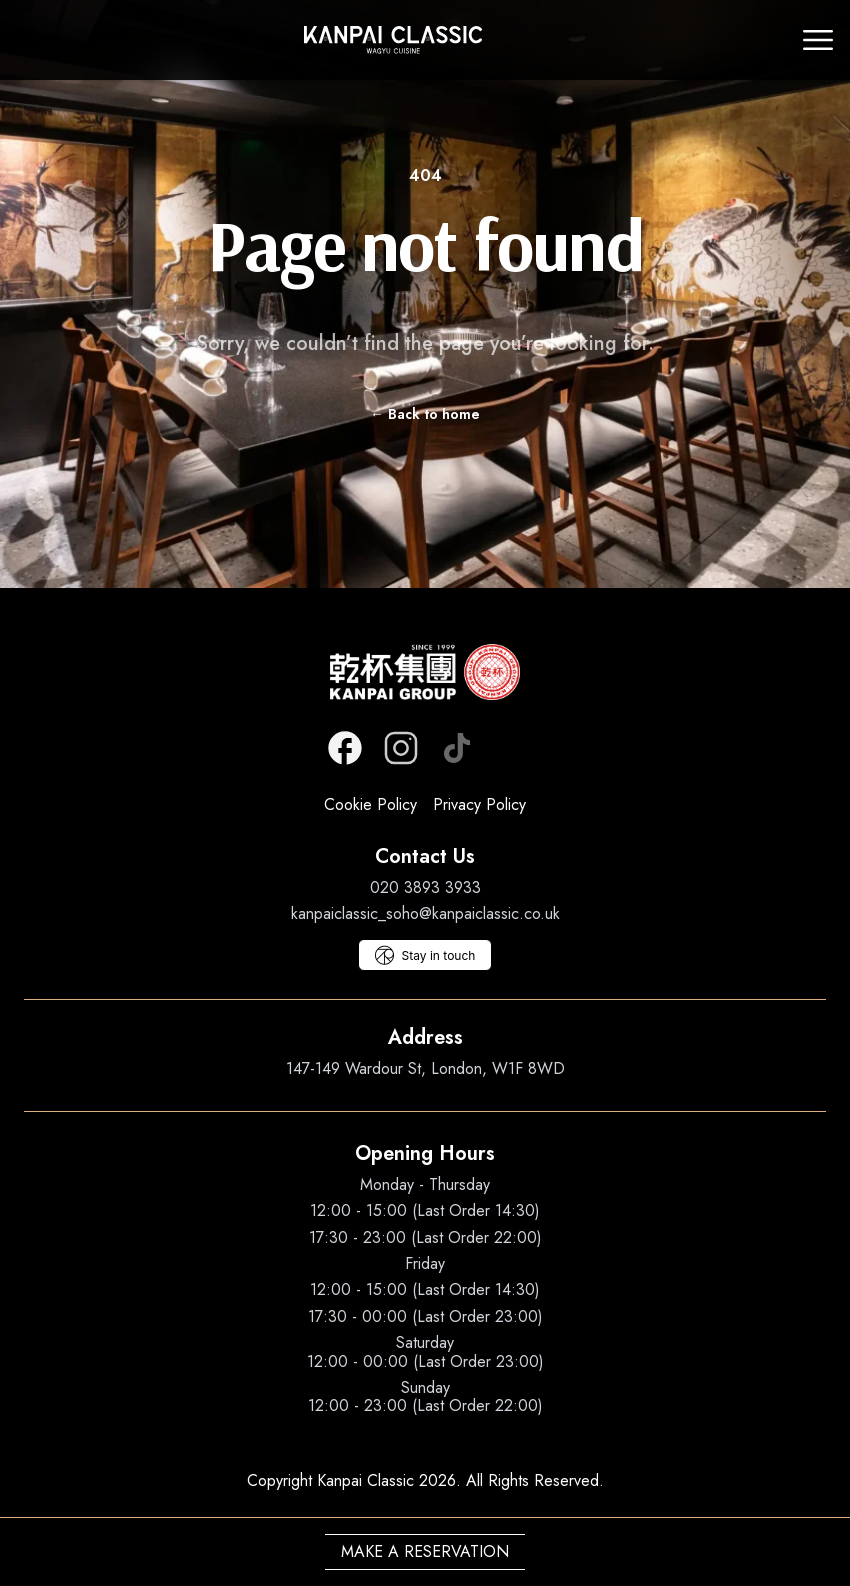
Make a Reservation (425, 1551)
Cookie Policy (370, 804)
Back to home (425, 414)
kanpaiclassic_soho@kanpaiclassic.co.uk (425, 913)
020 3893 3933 (425, 887)
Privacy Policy (479, 804)
